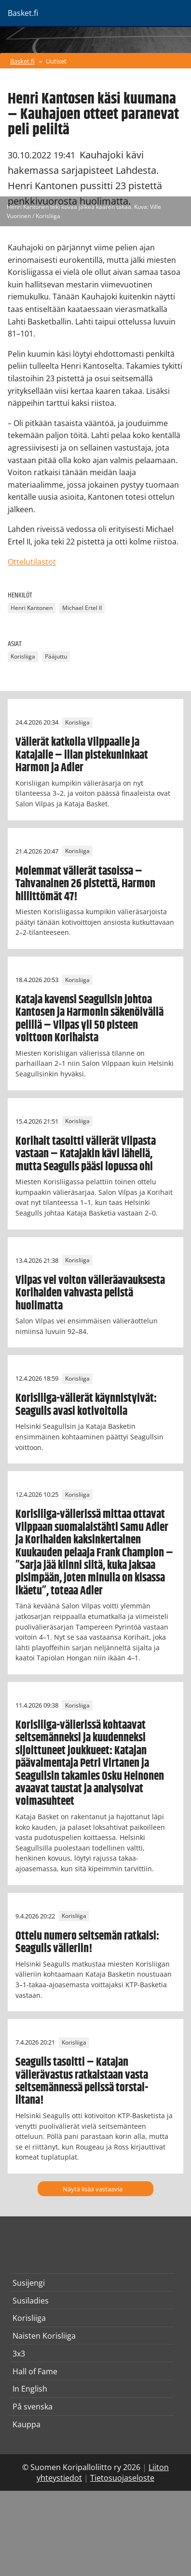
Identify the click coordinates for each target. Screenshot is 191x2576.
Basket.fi (22, 61)
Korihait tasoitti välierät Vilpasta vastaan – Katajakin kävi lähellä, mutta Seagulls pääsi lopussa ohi (85, 1154)
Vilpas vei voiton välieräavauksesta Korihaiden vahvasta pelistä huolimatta (90, 1293)
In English (30, 2388)
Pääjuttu (56, 656)
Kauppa (27, 2424)
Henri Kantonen (32, 608)
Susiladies (31, 2300)
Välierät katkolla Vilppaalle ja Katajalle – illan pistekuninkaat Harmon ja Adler (81, 755)
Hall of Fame (35, 2371)
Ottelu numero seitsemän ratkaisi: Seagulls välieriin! (87, 1942)
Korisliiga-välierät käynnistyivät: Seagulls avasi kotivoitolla (86, 1405)
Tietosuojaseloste (122, 2477)
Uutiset (56, 61)
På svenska (33, 2406)
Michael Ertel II (82, 608)
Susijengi (29, 2283)
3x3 (19, 2353)
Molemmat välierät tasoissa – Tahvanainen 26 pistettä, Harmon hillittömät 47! (85, 884)
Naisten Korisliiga (44, 2335)
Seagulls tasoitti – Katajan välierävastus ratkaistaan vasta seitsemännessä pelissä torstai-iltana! (81, 2081)
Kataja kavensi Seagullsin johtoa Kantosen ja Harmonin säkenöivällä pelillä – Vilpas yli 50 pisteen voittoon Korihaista (89, 1019)
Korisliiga (23, 656)
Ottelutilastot (32, 562)
